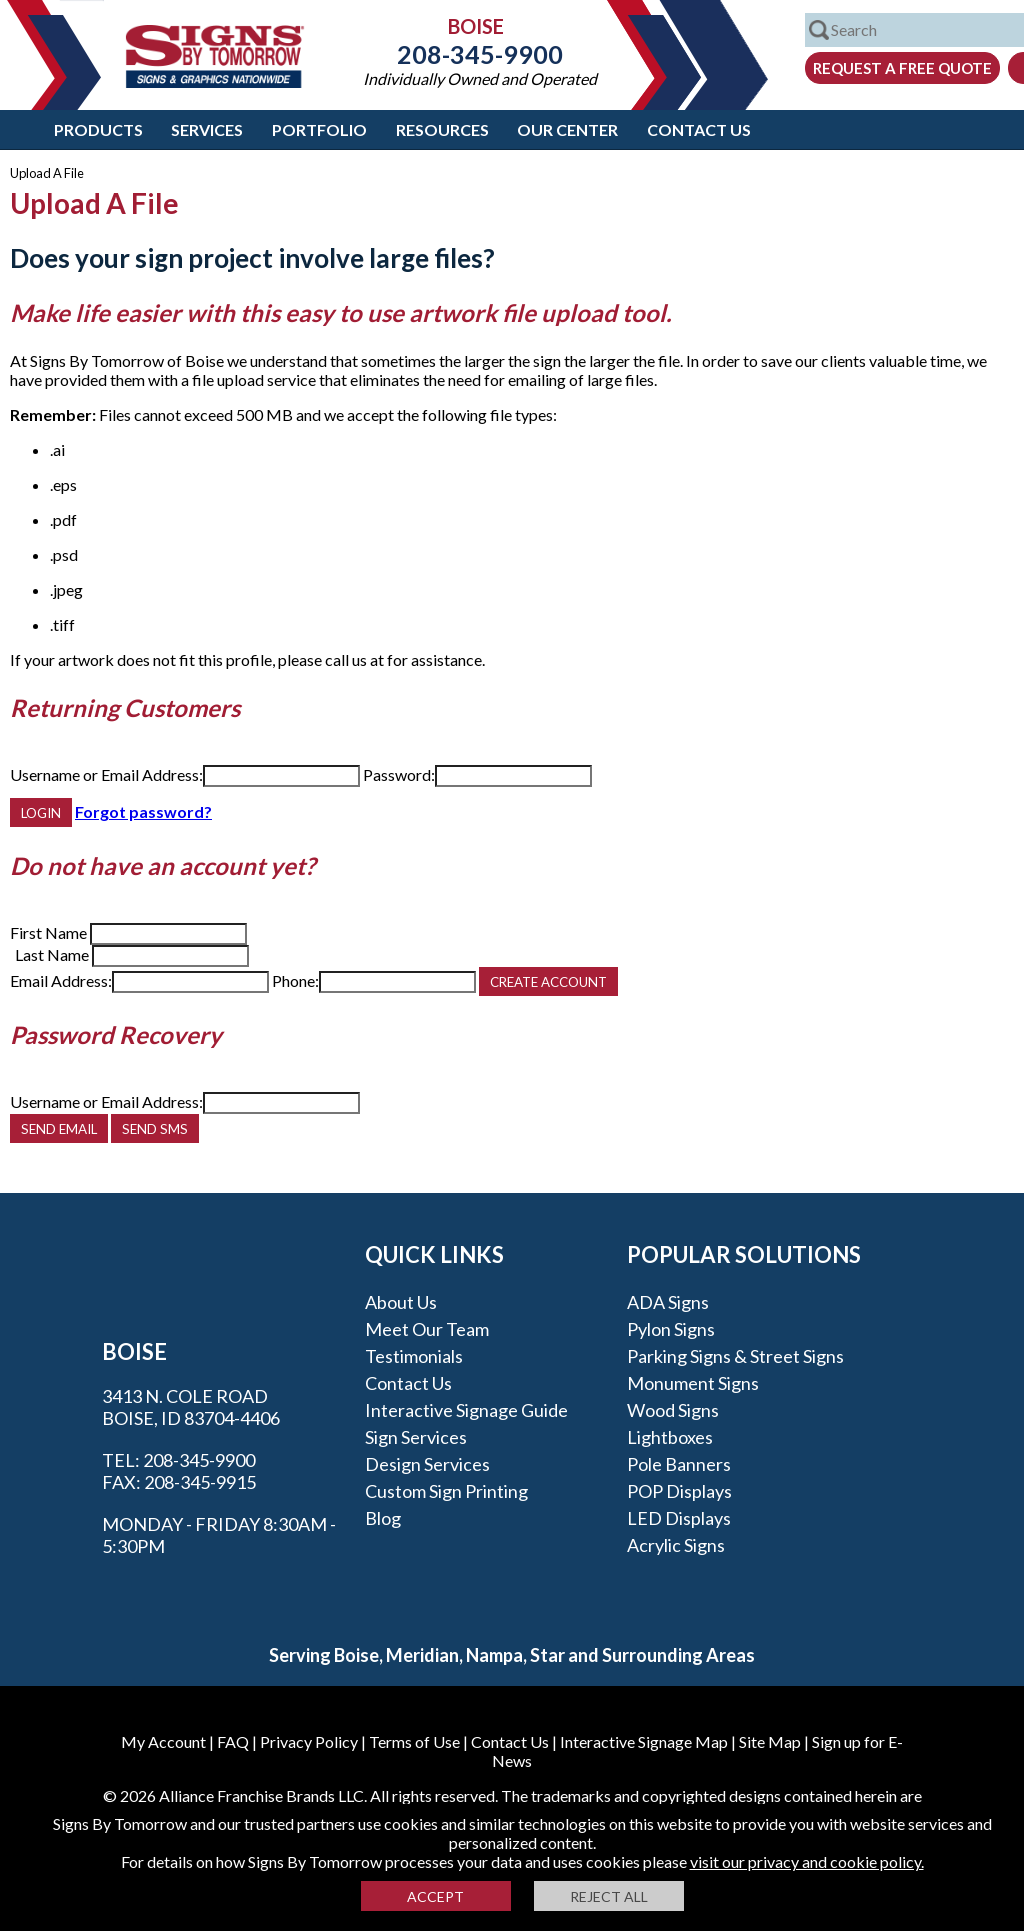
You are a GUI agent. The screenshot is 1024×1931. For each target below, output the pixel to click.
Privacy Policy (309, 1741)
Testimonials (414, 1356)
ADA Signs (668, 1302)
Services (207, 129)
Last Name (52, 954)
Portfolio (319, 129)
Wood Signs (673, 1410)
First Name (48, 932)
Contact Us (699, 129)
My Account (163, 1741)
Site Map (770, 1741)
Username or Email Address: (106, 774)
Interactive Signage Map (644, 1741)
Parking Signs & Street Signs (735, 1356)
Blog (383, 1518)
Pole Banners (679, 1464)
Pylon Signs (671, 1329)
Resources (442, 129)
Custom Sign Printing (446, 1491)
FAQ (233, 1741)
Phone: (295, 980)
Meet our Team (427, 1329)
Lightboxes (670, 1437)
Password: (399, 774)
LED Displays (679, 1518)
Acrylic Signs (676, 1545)
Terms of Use (414, 1741)
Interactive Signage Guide (466, 1410)
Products (98, 129)
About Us (401, 1302)
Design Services (427, 1464)
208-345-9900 (480, 54)
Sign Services (416, 1437)
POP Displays (679, 1491)
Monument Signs (693, 1383)
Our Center (567, 129)
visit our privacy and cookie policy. (807, 1861)
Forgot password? (143, 811)
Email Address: (61, 980)
